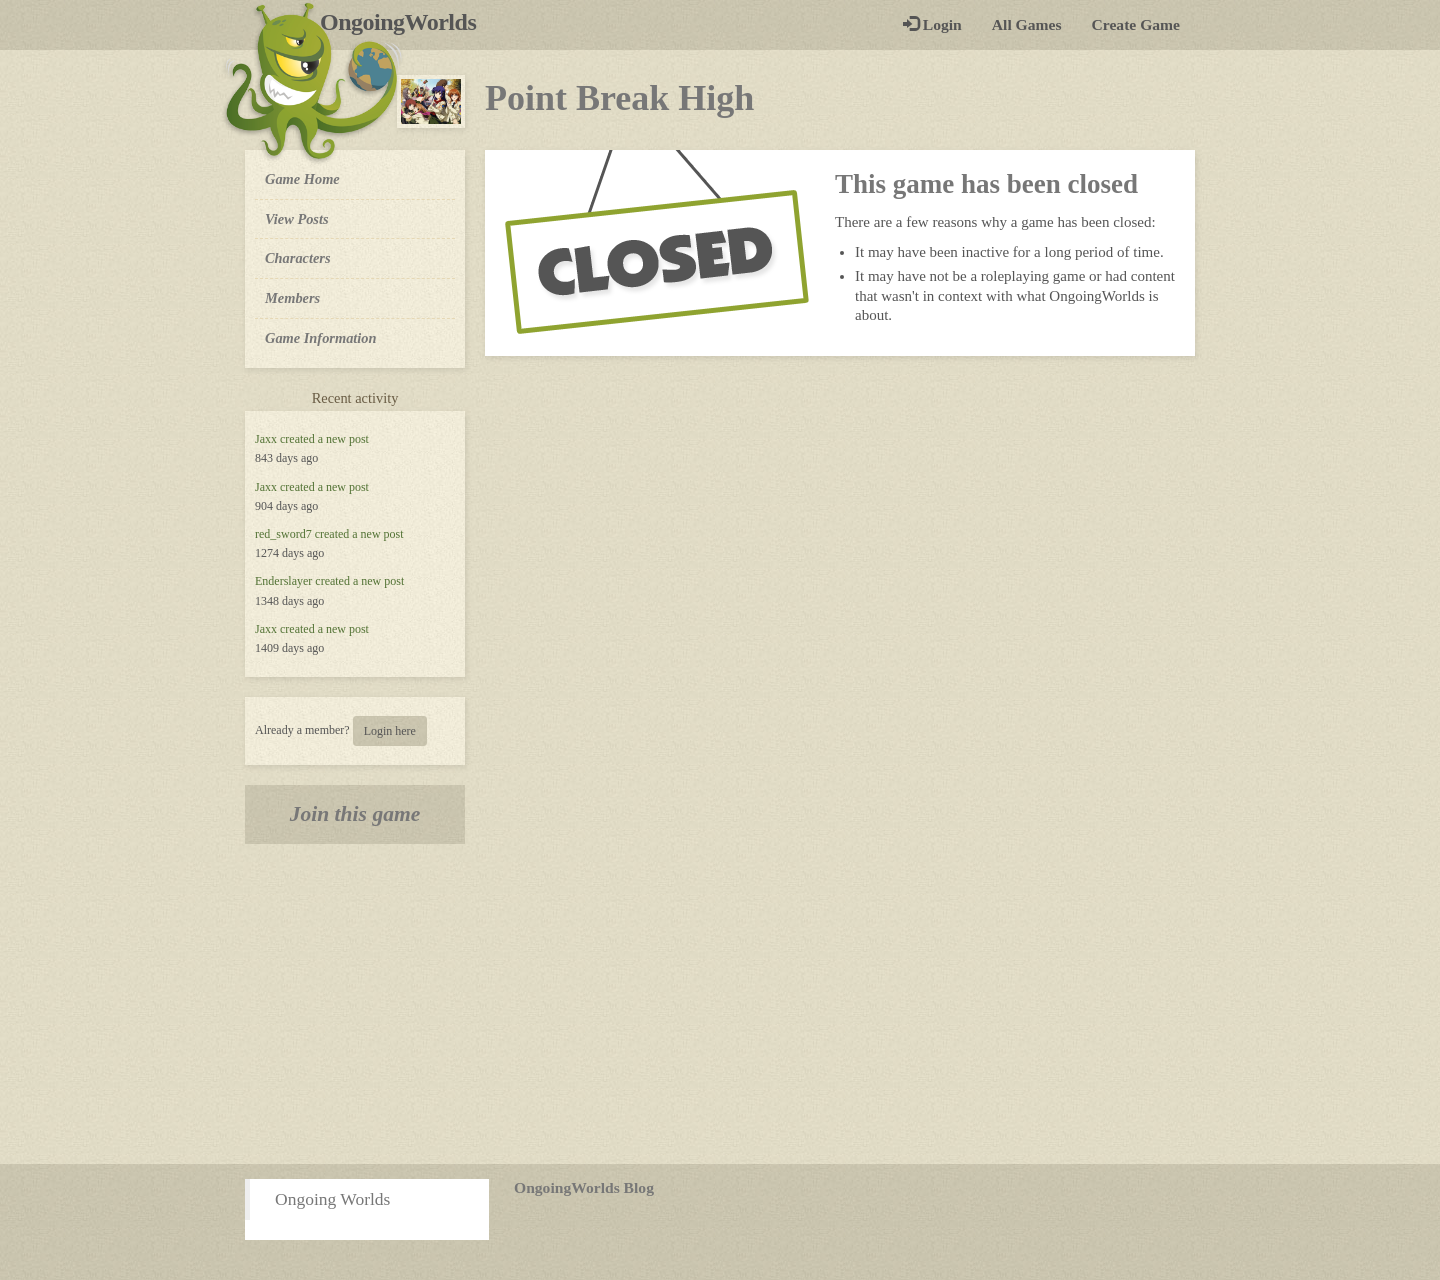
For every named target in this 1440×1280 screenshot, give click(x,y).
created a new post (324, 439)
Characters (297, 257)
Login (932, 24)
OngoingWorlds (405, 22)
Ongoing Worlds (332, 1199)
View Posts (297, 219)
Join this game (355, 814)
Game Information (321, 338)
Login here (390, 731)
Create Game (1136, 24)
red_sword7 (283, 534)
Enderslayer (283, 581)
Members (292, 298)
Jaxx (266, 439)
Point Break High (619, 98)
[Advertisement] (720, 1004)
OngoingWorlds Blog (584, 1187)
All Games (1027, 24)
